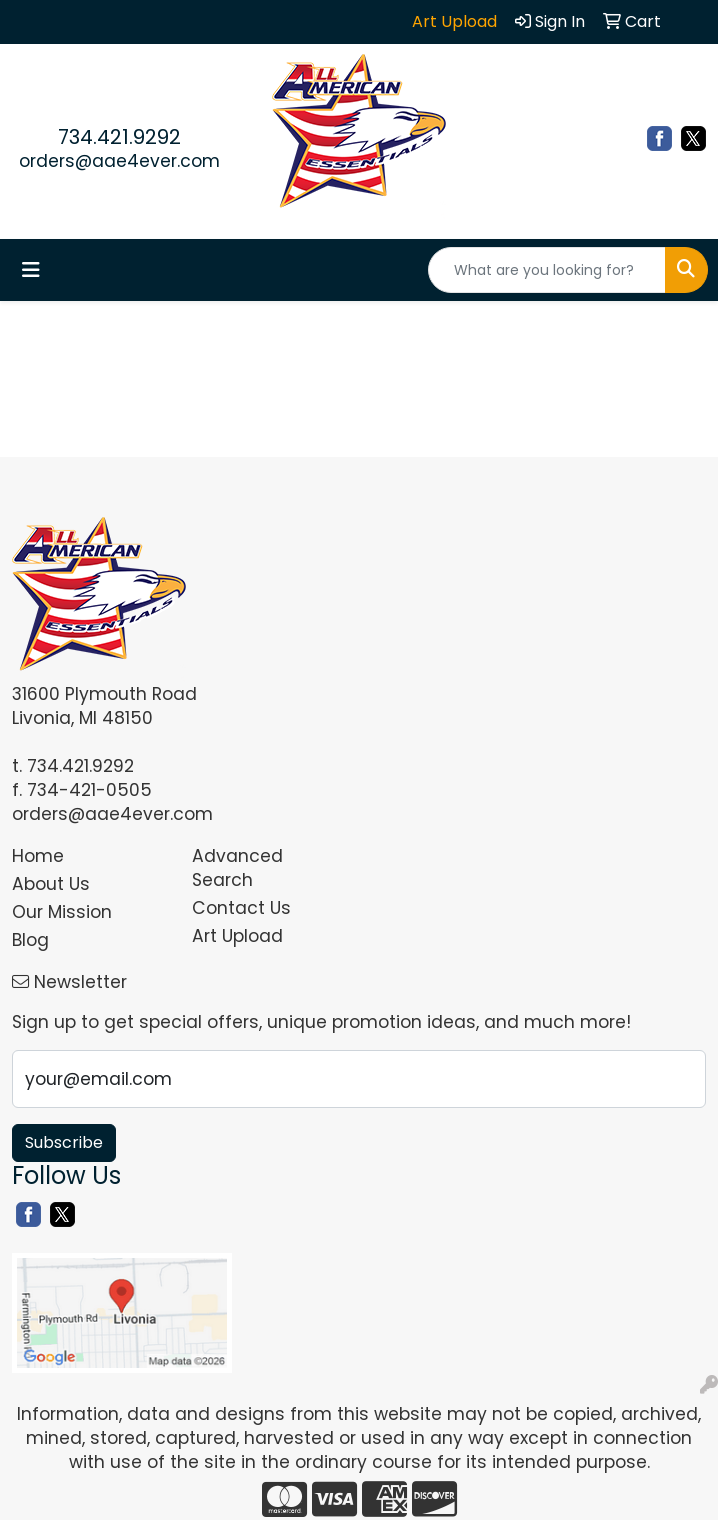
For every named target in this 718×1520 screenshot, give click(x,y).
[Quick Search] (547, 270)
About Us (51, 884)
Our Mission (62, 912)
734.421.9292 (119, 137)
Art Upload (237, 936)
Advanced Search (237, 868)
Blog (30, 940)
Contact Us (241, 908)
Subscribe (64, 1142)
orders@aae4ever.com (119, 161)
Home (38, 856)
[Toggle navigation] (31, 270)
